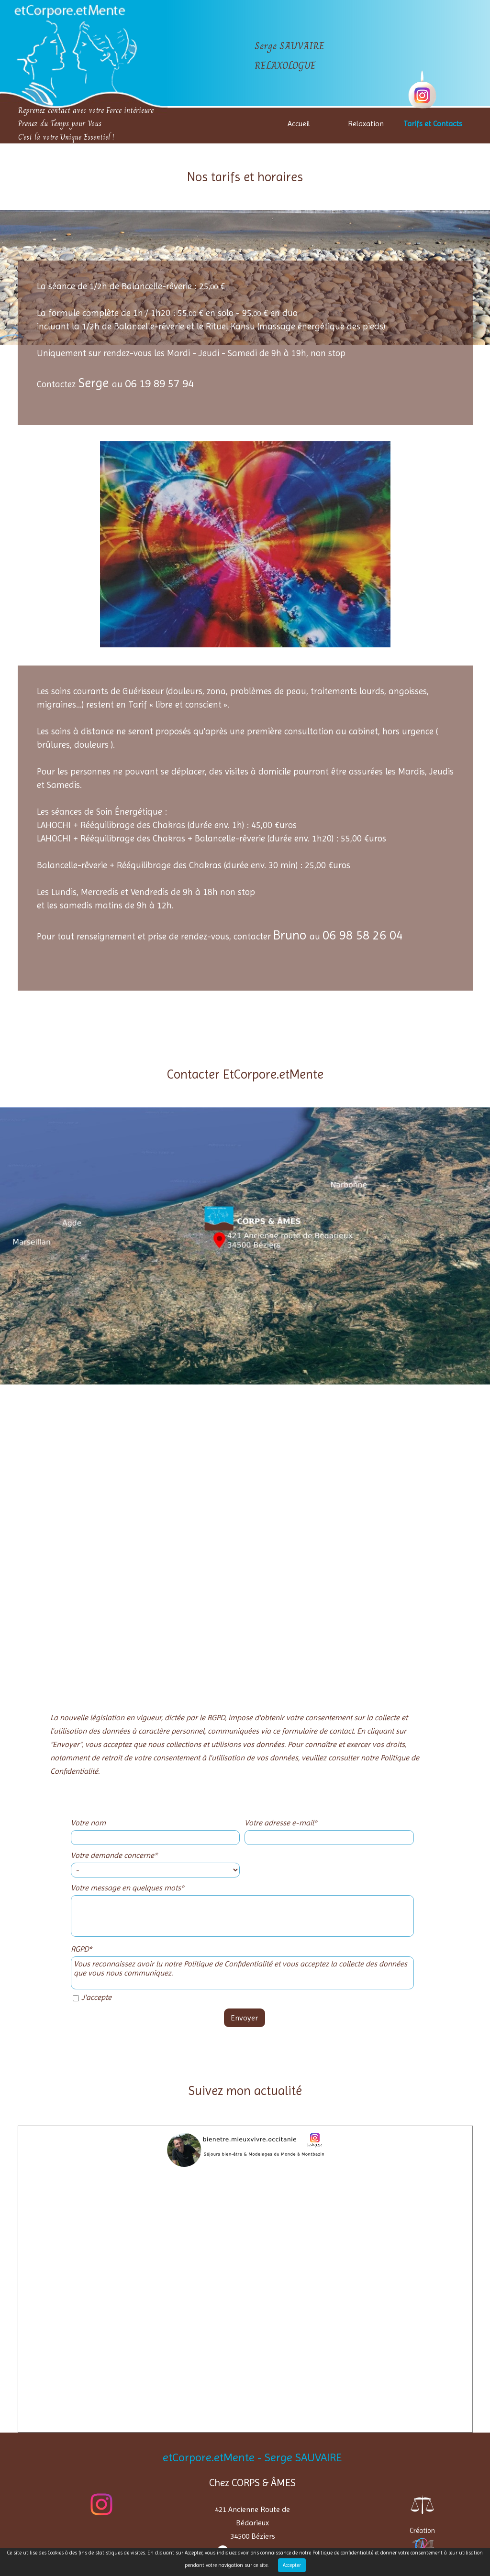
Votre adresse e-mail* (281, 1822)
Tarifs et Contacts (432, 123)
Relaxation (366, 123)
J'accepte (96, 1997)
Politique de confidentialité (342, 2553)
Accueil (299, 123)
